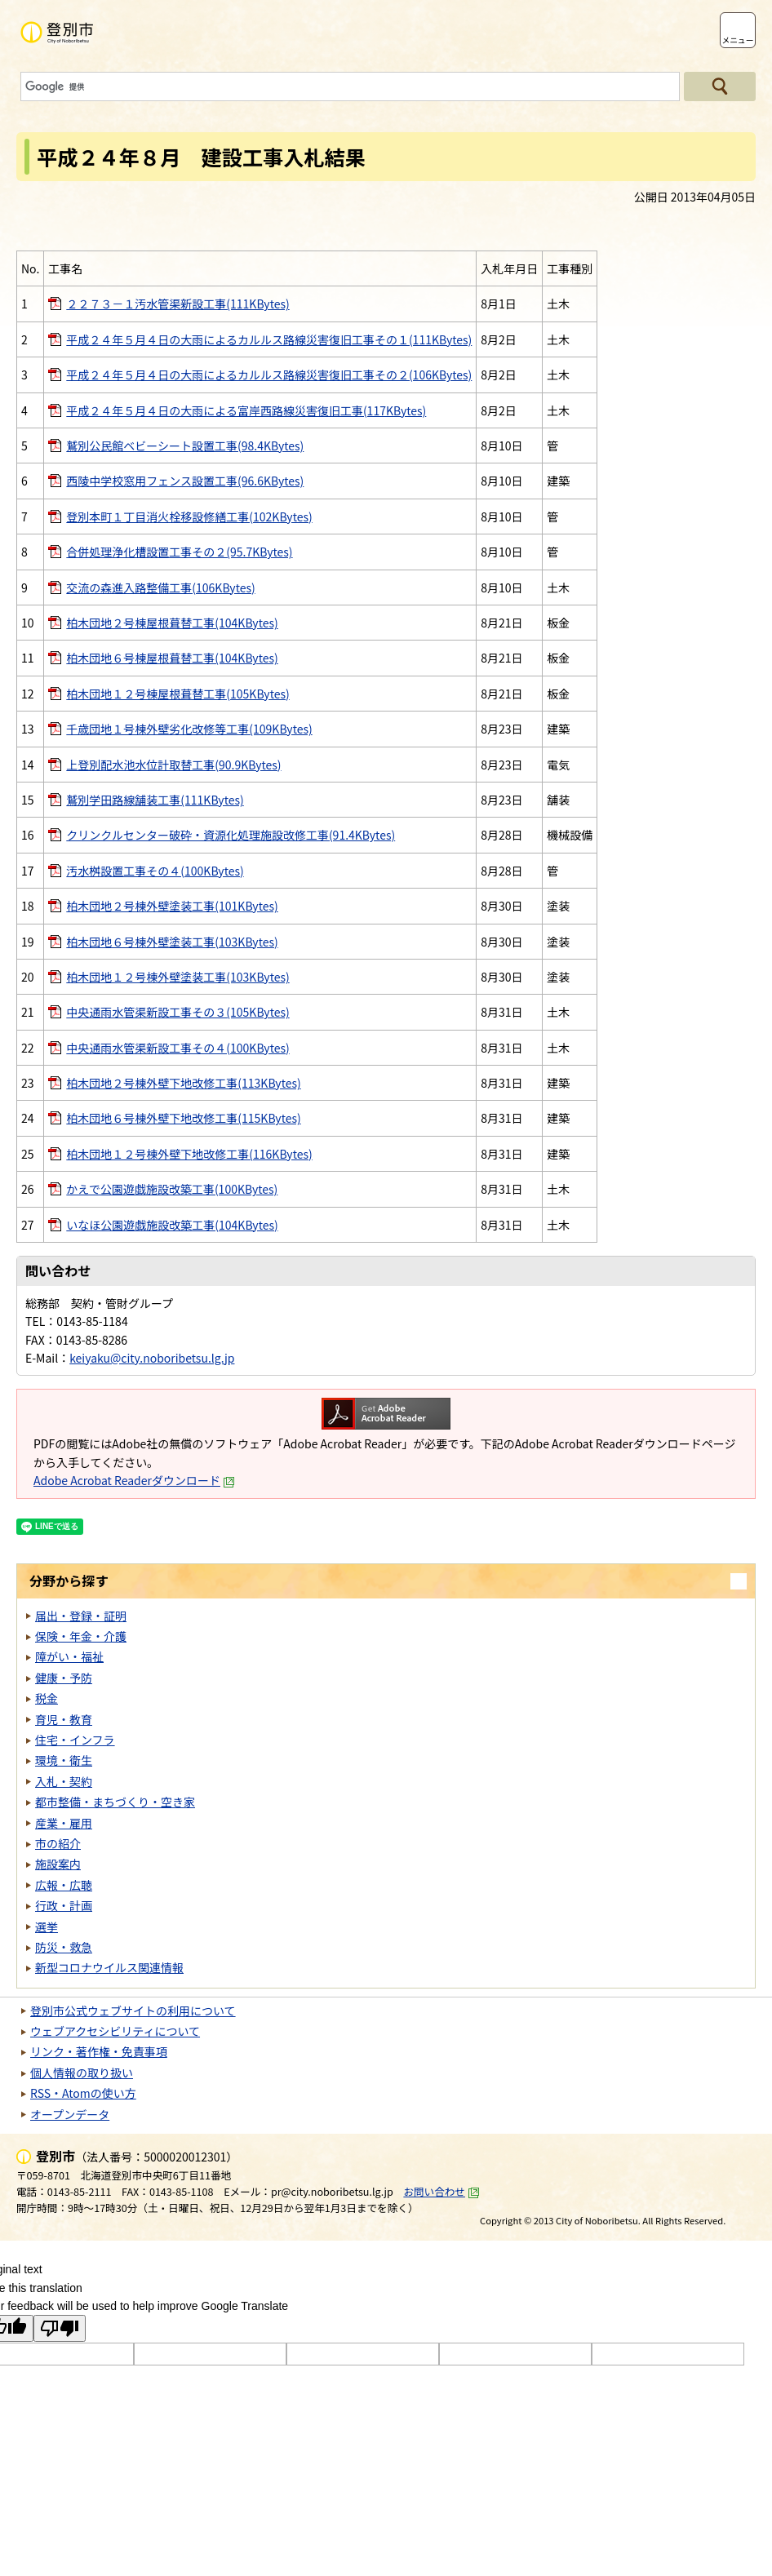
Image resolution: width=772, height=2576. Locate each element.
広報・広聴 (63, 1885)
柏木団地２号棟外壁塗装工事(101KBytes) (171, 906)
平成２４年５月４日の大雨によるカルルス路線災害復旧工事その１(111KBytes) (269, 339)
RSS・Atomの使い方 (83, 2093)
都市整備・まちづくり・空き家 (115, 1801)
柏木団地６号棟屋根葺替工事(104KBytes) (171, 658)
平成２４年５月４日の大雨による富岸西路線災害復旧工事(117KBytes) (246, 410)
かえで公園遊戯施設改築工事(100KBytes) (171, 1189)
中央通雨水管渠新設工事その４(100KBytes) (177, 1048)
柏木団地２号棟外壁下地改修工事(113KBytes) (183, 1083)
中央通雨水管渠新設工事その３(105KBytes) (177, 1012)
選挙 (46, 1926)
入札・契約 (63, 1781)
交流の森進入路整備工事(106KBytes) (160, 587)
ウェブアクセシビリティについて (115, 2031)
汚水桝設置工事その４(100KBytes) (154, 870)
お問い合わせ (441, 2191)
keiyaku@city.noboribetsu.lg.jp (151, 1358)
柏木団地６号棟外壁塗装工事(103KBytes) (171, 941)
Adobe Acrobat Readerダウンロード (134, 1480)
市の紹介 (58, 1843)
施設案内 (58, 1864)
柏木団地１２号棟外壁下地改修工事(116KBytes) (189, 1154)
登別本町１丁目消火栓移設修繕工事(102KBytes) (189, 516)
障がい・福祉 (69, 1656)
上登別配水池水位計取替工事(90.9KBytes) (173, 764)
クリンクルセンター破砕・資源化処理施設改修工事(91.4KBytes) (230, 835)
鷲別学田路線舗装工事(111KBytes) (154, 799)
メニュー (737, 40)
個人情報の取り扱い (81, 2072)
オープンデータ (69, 2114)
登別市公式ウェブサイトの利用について (133, 2010)
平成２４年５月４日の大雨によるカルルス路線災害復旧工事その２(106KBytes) (269, 374)
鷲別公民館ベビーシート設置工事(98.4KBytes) (185, 445)
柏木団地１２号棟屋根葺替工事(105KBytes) (177, 693)
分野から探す (69, 1580)
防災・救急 (63, 1947)
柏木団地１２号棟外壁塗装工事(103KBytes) (177, 977)
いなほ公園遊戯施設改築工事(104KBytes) (171, 1225)
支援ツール (694, 30)
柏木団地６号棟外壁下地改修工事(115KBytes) (183, 1118)
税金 (46, 1698)
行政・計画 (63, 1905)
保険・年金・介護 (80, 1636)
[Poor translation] (59, 2328)
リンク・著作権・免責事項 (98, 2051)
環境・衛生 (63, 1760)
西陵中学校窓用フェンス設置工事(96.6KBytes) (185, 480)
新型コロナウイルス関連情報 (109, 1967)
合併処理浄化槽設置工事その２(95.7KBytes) (179, 551)
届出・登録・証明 (80, 1615)
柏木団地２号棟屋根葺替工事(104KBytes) (171, 622)
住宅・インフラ (75, 1739)
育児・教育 (63, 1719)
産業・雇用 (63, 1823)
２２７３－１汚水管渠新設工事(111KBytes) (177, 303)
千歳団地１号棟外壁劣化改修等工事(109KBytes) (189, 728)
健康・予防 (63, 1677)
